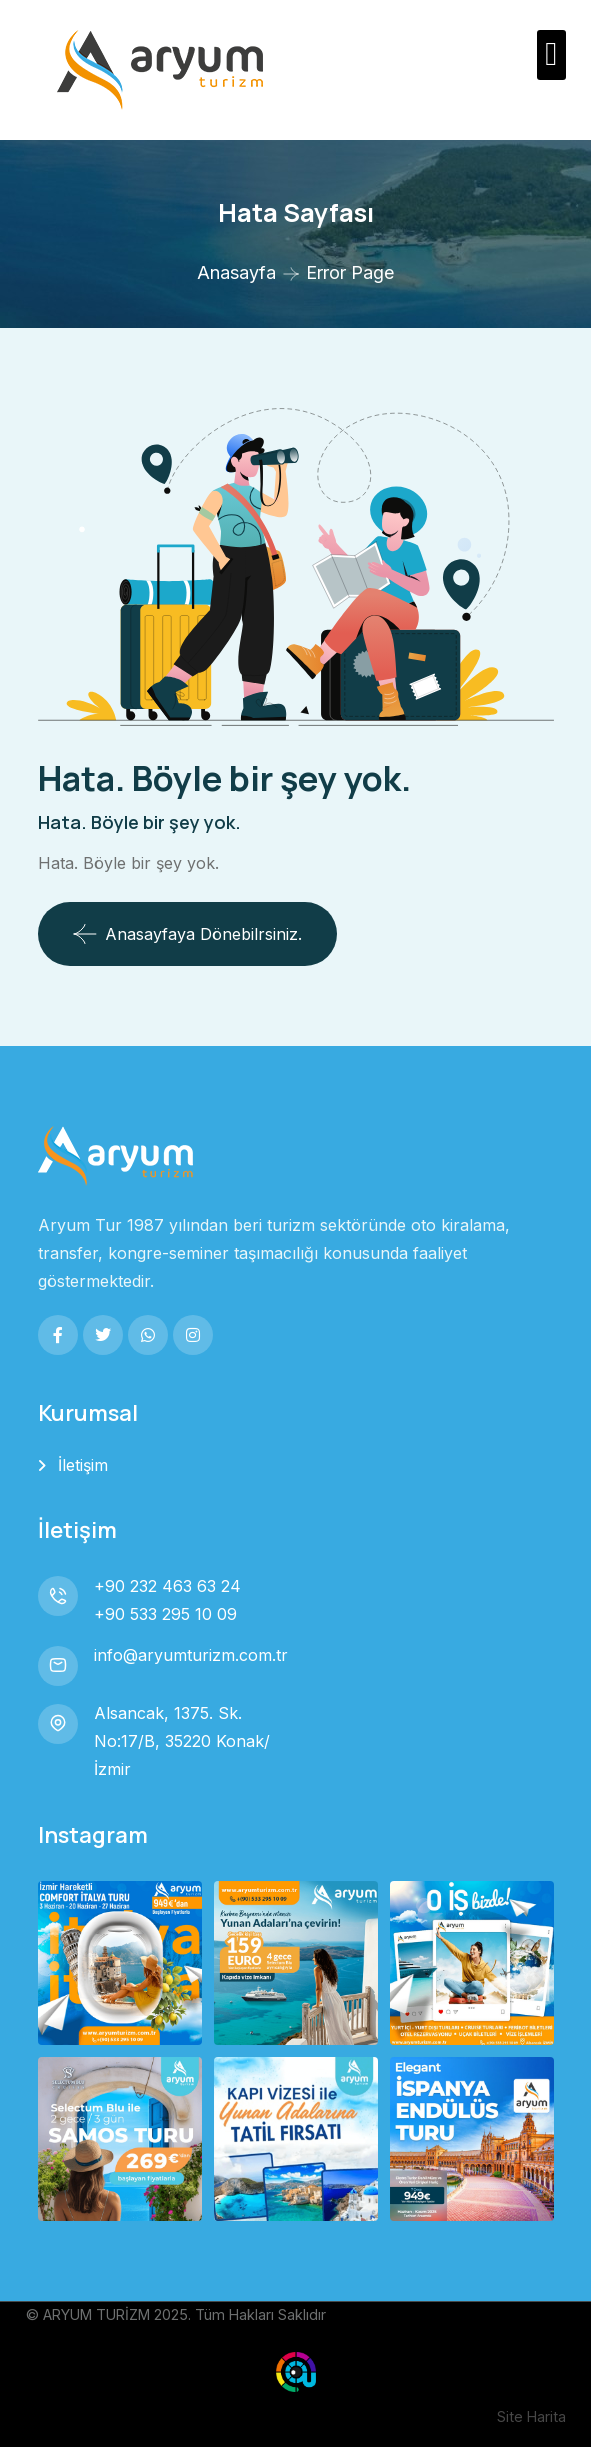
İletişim (83, 1465)
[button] (551, 55)
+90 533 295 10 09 (165, 1614)
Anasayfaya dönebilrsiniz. (187, 934)
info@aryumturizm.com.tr (191, 1655)
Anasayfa (236, 272)
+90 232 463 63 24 (167, 1586)
